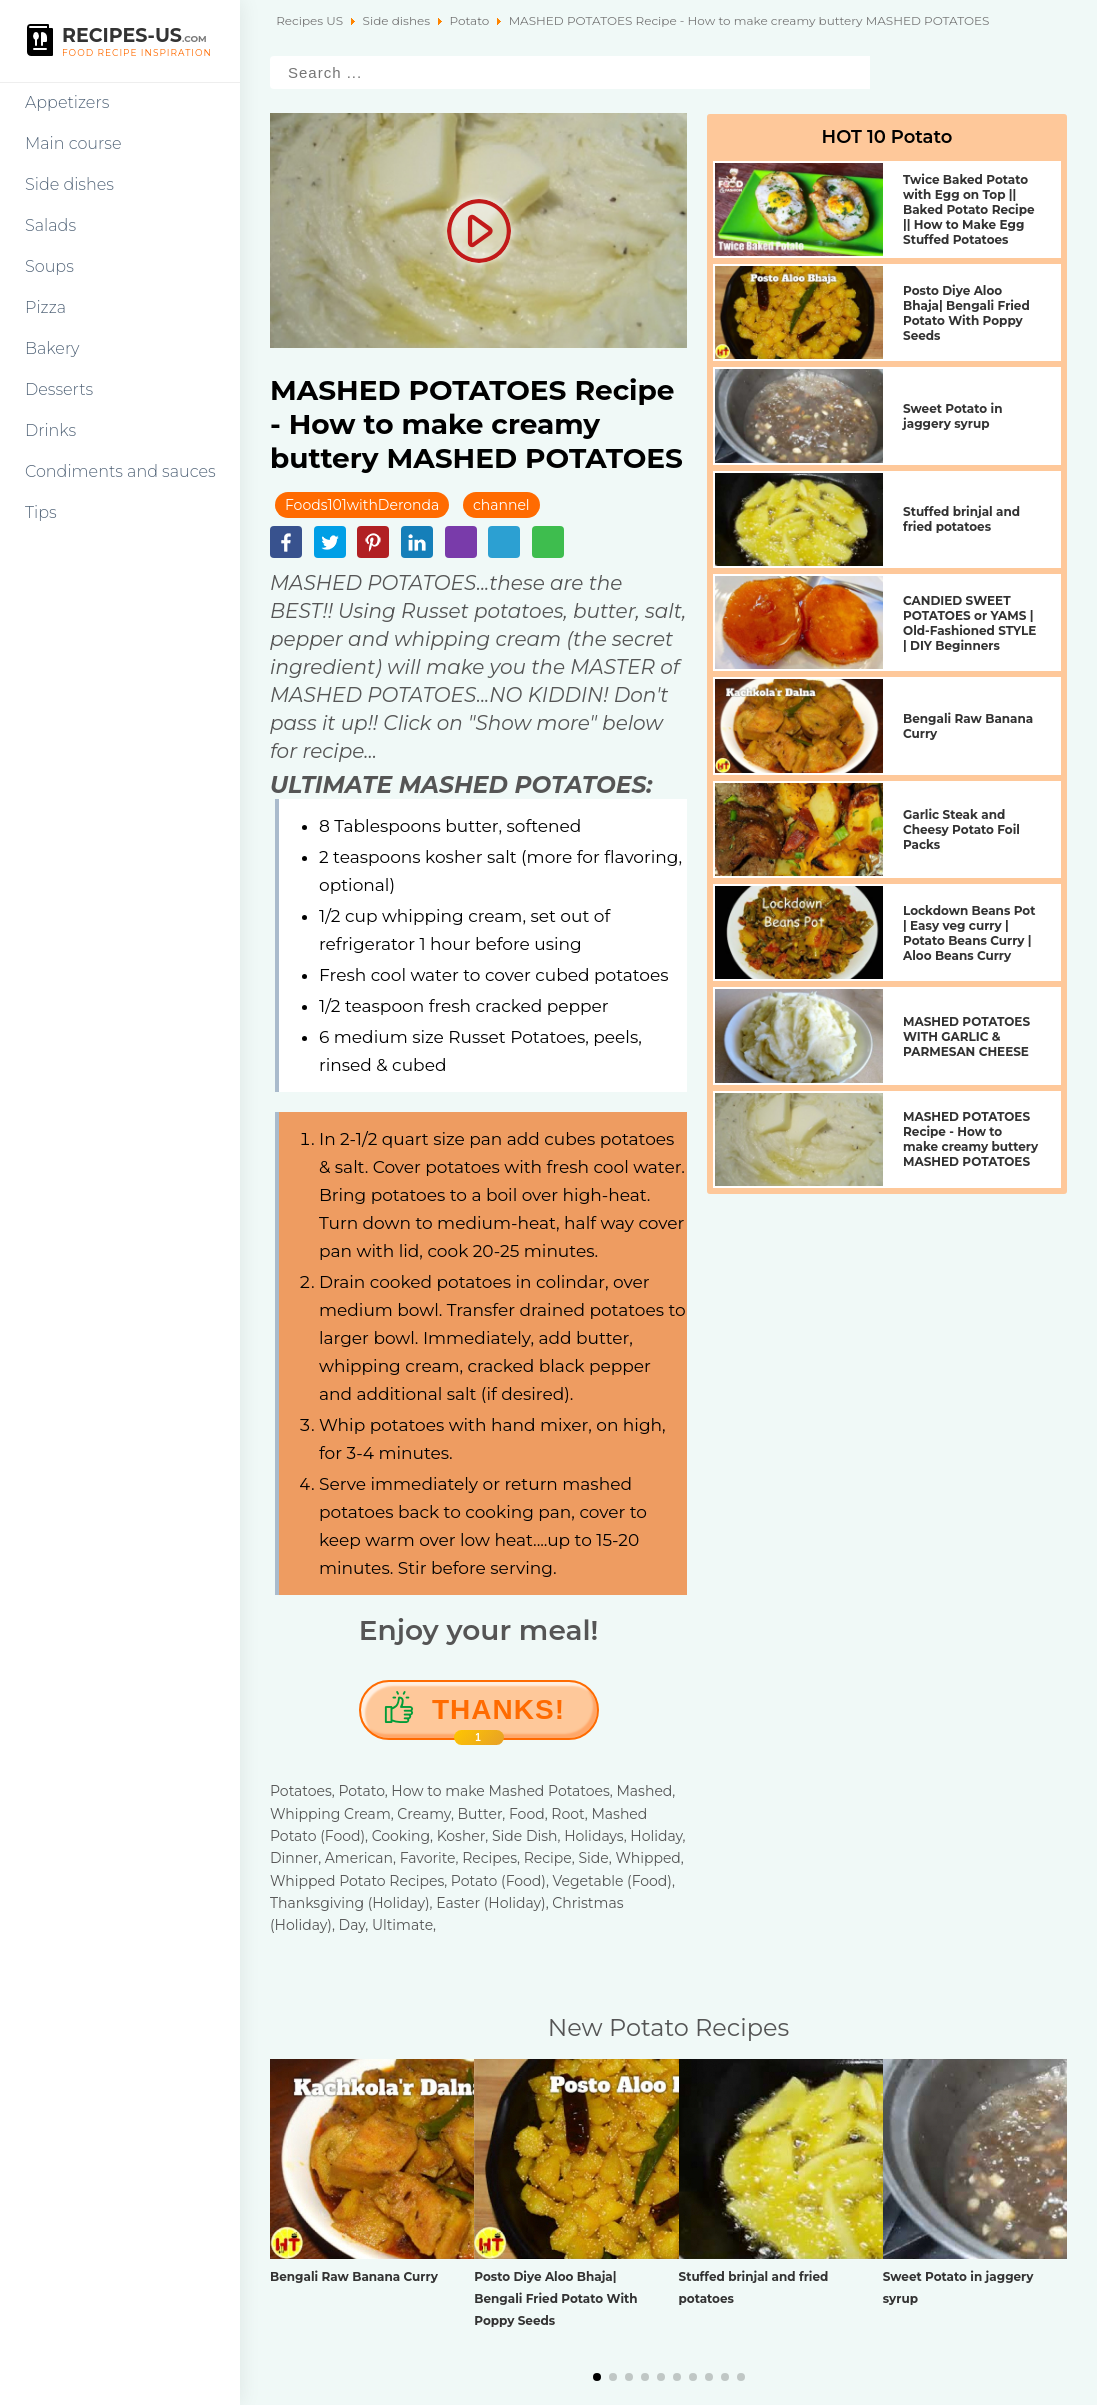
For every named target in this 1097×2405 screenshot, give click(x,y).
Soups (49, 266)
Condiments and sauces (120, 471)
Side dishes (69, 184)
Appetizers (67, 102)
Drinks (50, 430)
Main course (73, 143)
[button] (597, 2377)
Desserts (59, 389)
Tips (41, 512)
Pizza (45, 307)
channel (501, 505)
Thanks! (498, 1717)
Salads (50, 225)
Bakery (52, 348)
